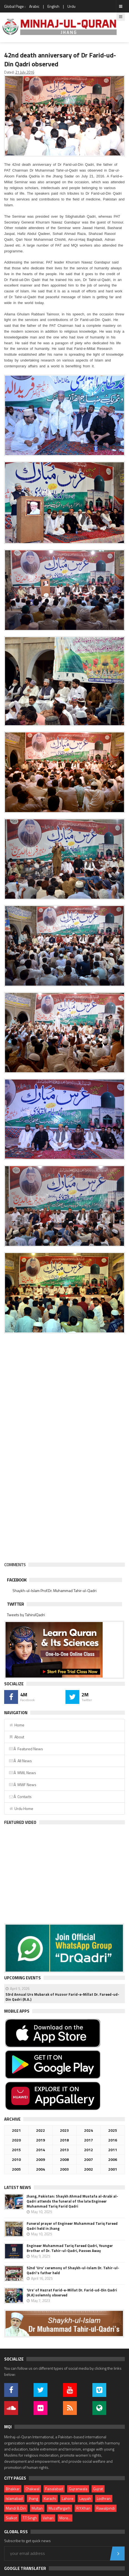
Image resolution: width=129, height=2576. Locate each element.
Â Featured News (26, 1749)
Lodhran (104, 2498)
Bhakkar (13, 2489)
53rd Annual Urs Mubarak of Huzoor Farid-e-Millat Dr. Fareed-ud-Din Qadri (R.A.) (62, 1997)
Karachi (50, 2498)
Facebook (16, 1579)
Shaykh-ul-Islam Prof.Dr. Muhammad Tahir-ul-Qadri (54, 1590)
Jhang (33, 2498)
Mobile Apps (16, 2011)
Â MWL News (22, 1773)
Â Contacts (20, 1796)
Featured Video (20, 1822)
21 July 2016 (24, 72)
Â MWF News (22, 1784)
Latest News (17, 2187)
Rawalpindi (105, 2508)
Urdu (71, 6)
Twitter (15, 1604)
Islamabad (14, 2498)
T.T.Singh (30, 2518)
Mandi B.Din (16, 2508)
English (53, 6)
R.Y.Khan (83, 2508)
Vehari (48, 2518)
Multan (37, 2508)
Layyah (85, 2498)
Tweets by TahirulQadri (26, 1615)
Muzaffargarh (59, 2508)
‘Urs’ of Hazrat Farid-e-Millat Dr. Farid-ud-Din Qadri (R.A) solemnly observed (72, 2293)
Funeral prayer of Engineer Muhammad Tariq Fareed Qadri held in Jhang (72, 2226)
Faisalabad (54, 2489)
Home (16, 1725)
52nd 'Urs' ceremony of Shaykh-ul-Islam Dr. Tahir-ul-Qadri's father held (73, 2270)
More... (65, 2518)
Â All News (20, 1761)
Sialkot (11, 2518)
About (16, 1737)
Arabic (34, 6)
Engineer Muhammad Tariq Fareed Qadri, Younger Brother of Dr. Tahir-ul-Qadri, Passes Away (70, 2248)
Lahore (68, 2498)
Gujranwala (78, 2489)
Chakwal (32, 2489)
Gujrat (98, 2489)
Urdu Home (21, 1808)
